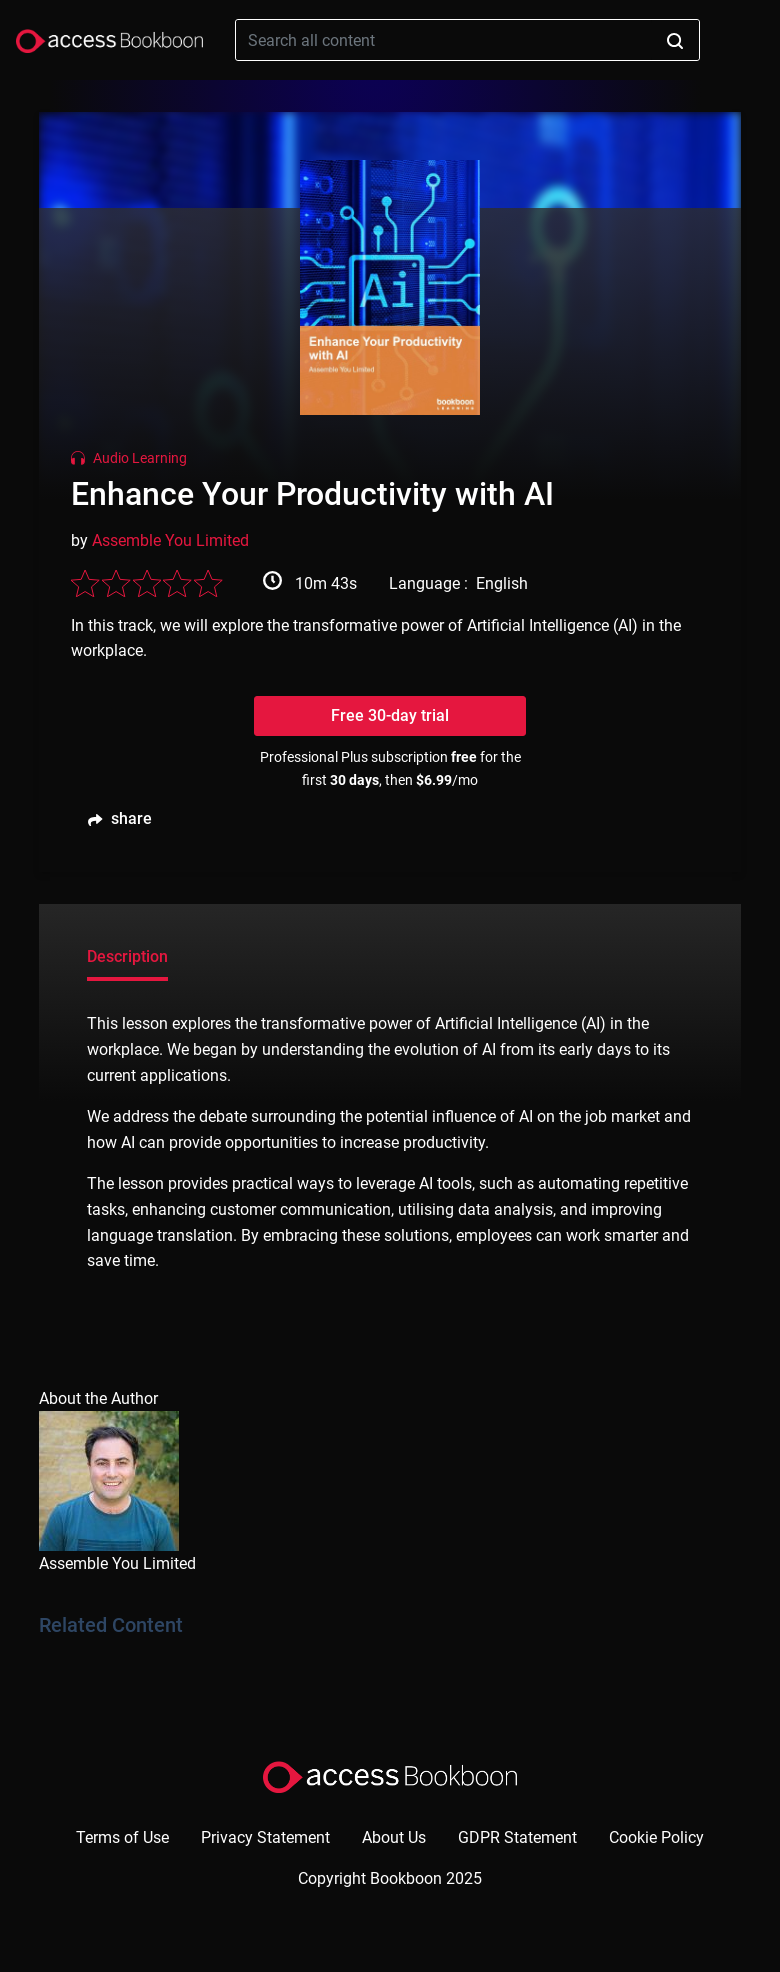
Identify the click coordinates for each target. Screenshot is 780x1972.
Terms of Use (122, 1837)
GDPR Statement (517, 1837)
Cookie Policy (656, 1837)
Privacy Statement (265, 1837)
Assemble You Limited (170, 540)
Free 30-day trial (390, 715)
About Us (394, 1837)
